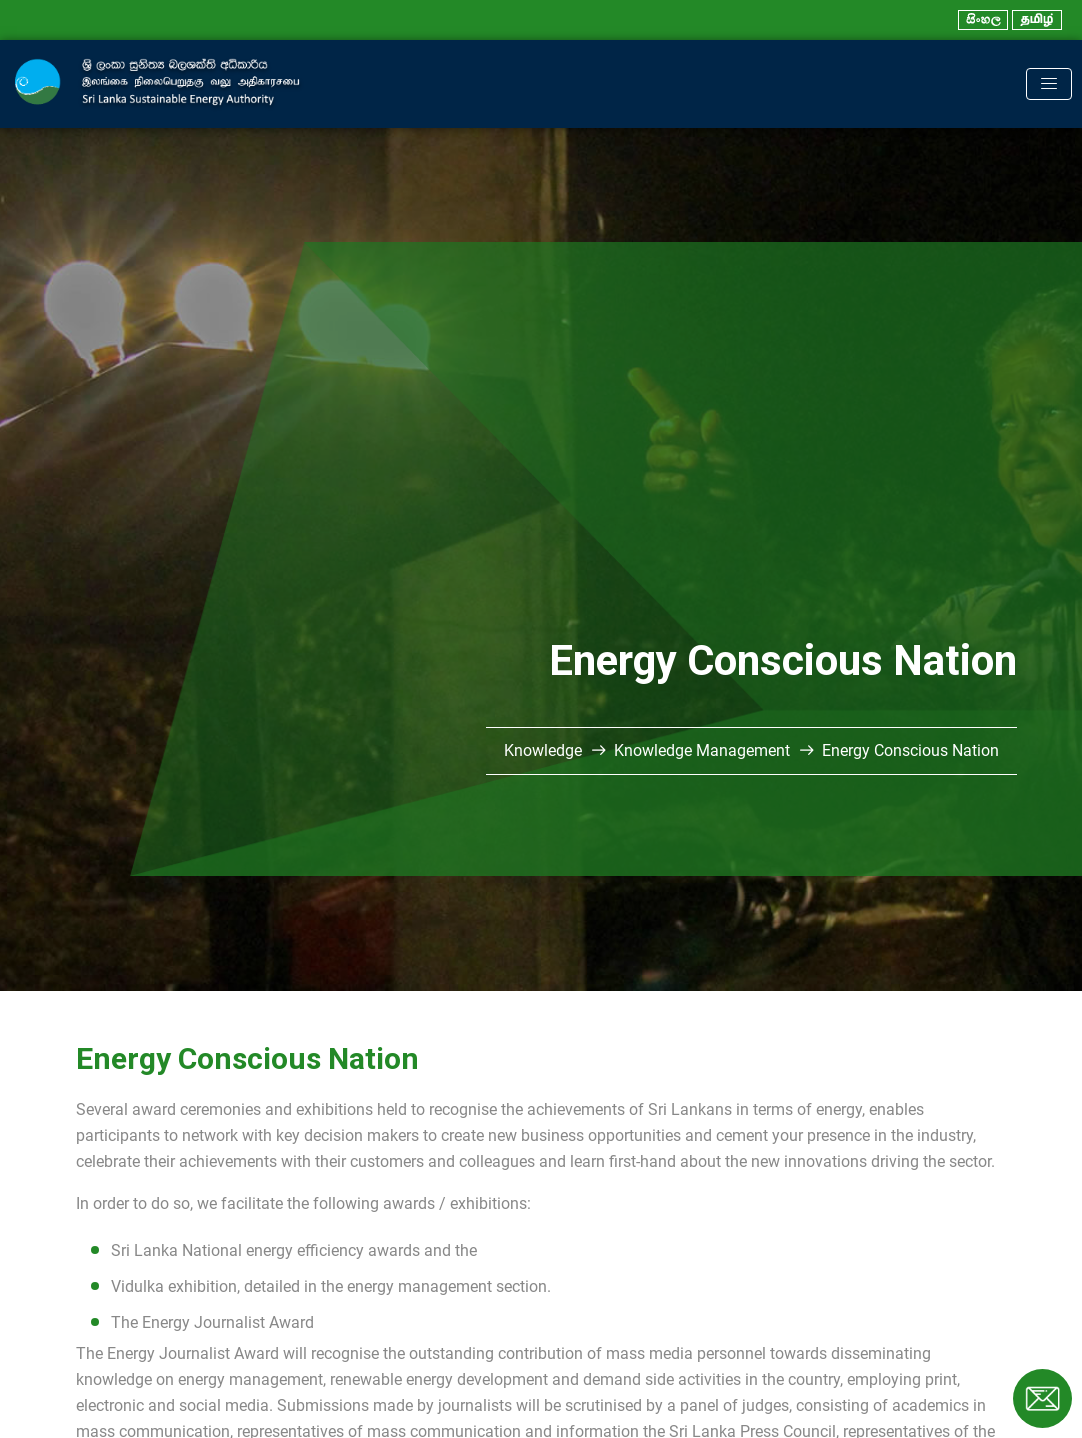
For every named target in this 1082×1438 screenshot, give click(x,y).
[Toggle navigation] (1049, 84)
